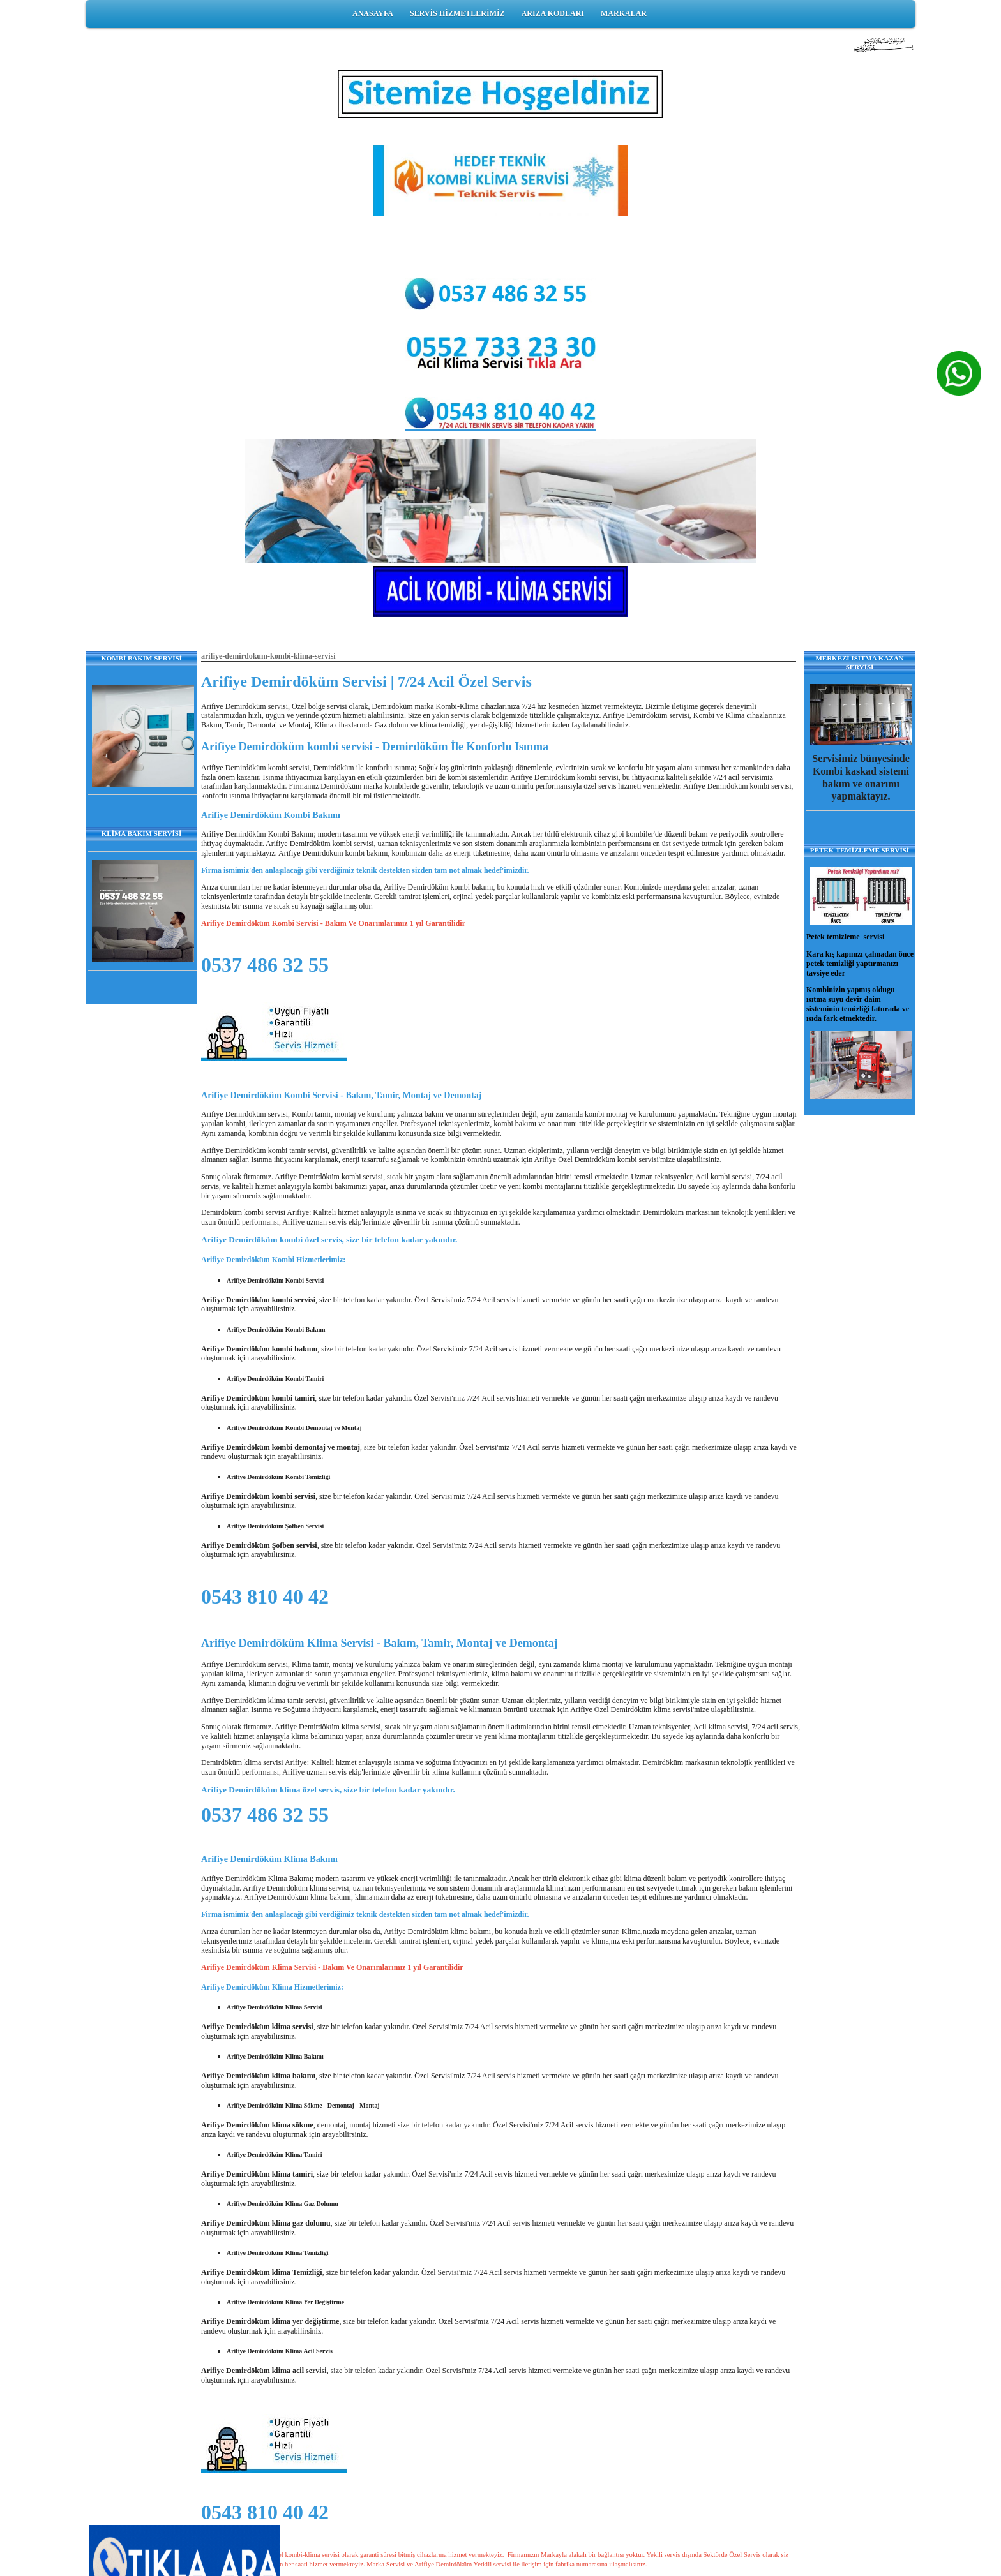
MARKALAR (624, 13)
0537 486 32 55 (265, 964)
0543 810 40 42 (265, 1596)
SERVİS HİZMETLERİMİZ (457, 13)
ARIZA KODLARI (553, 13)
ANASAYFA (372, 13)
